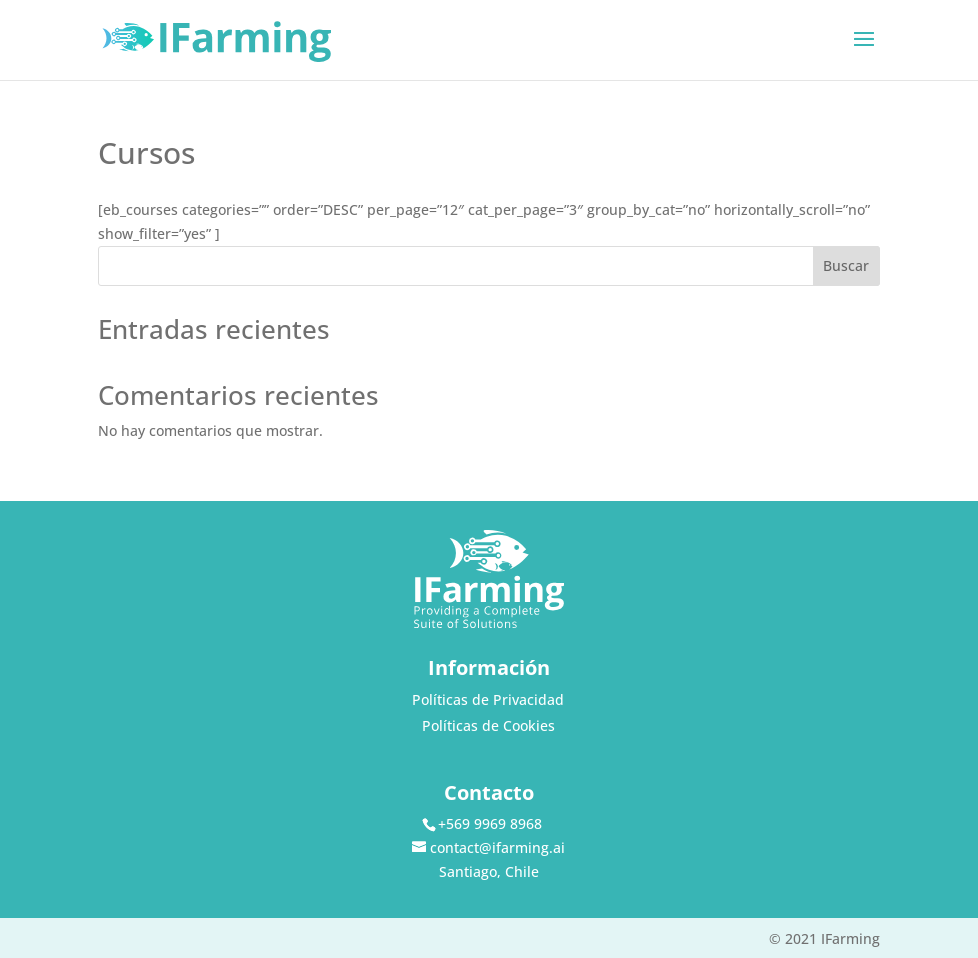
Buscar (846, 265)
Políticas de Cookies (488, 725)
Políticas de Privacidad (488, 699)
